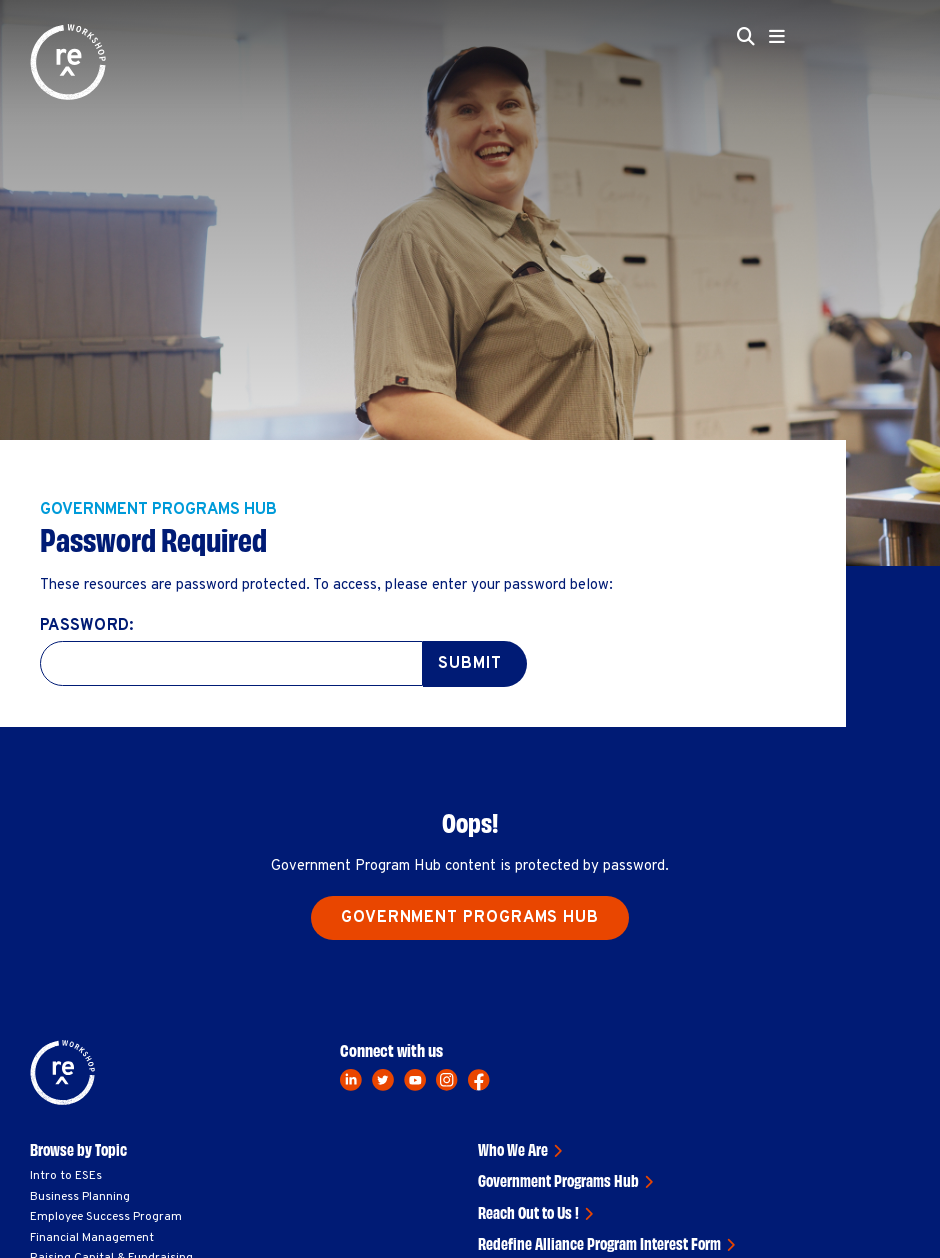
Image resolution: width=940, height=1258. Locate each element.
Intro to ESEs (66, 1176)
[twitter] (383, 1080)
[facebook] (479, 1080)
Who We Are (513, 1149)
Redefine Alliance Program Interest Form (599, 1243)
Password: (86, 626)
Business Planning (80, 1197)
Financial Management (92, 1238)
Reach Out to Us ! (528, 1212)
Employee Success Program (106, 1217)
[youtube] (415, 1080)
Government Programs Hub (470, 918)
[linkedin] (351, 1080)
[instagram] (447, 1080)
